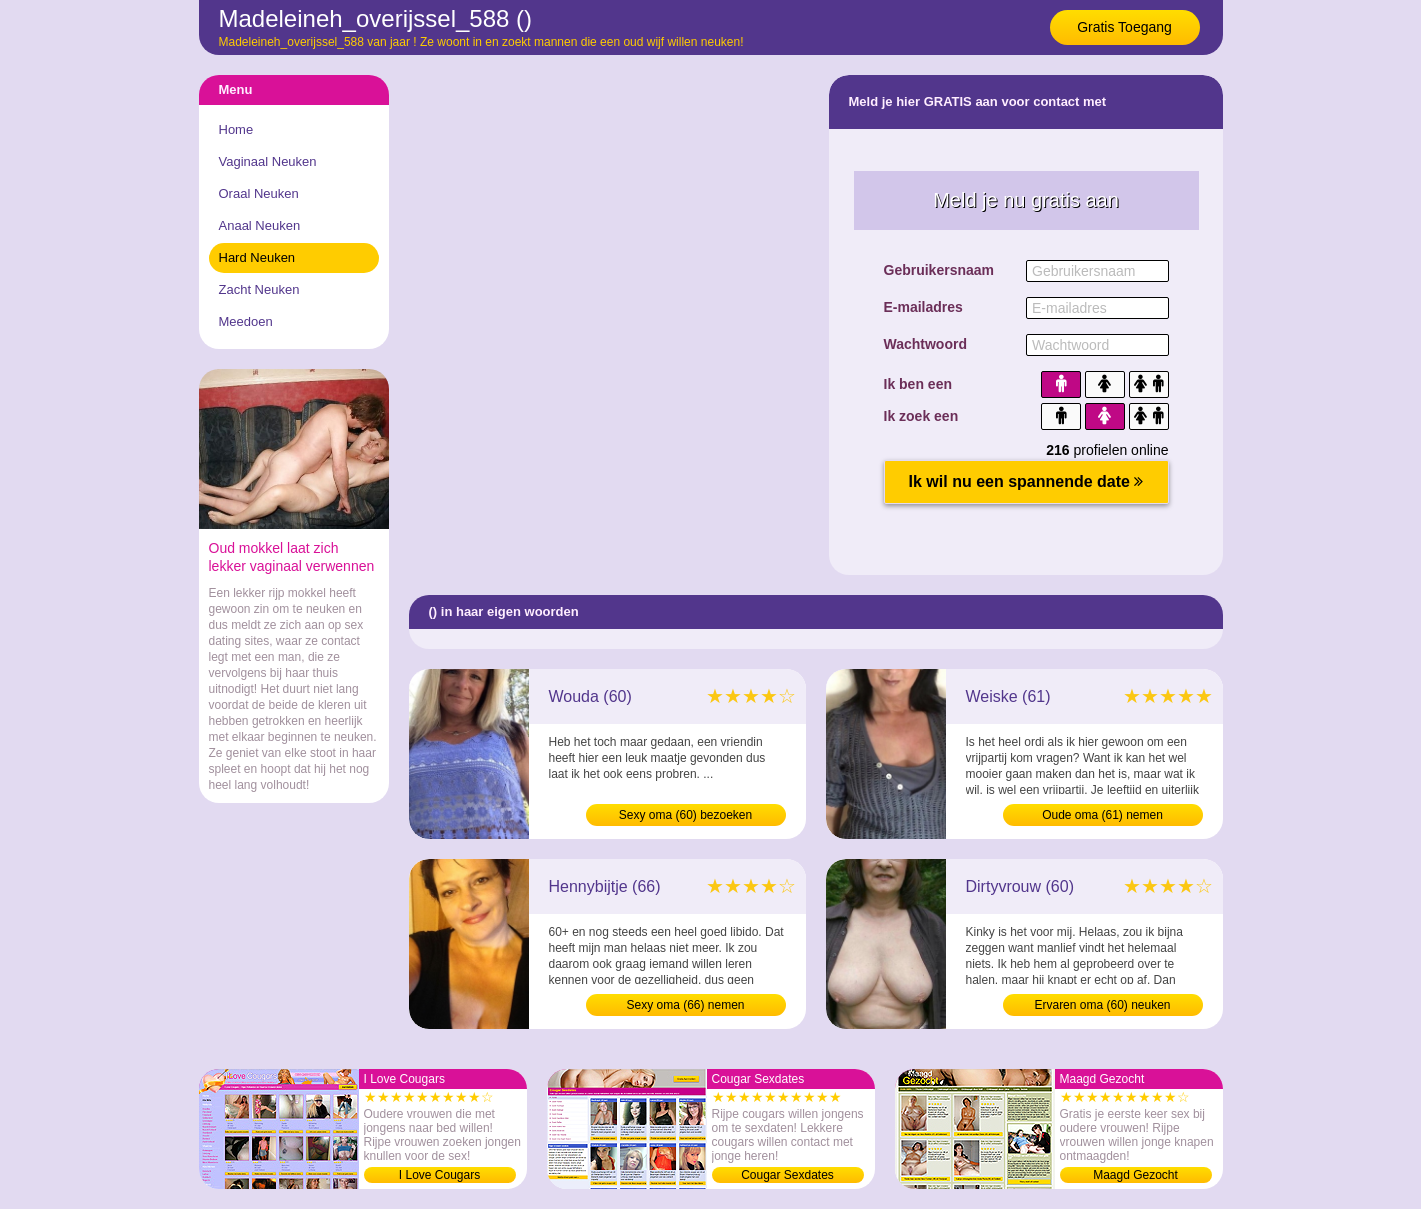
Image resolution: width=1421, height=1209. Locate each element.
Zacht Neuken (259, 289)
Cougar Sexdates (787, 1175)
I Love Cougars (439, 1175)
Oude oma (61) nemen (1102, 815)
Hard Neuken (257, 257)
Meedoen (246, 321)
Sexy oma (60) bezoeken (685, 815)
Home (236, 129)
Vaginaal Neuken (268, 161)
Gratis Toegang (1124, 27)
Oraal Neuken (259, 193)
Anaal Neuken (260, 225)
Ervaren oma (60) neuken (1102, 1005)
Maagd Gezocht (1135, 1175)
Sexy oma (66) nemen (685, 1005)
